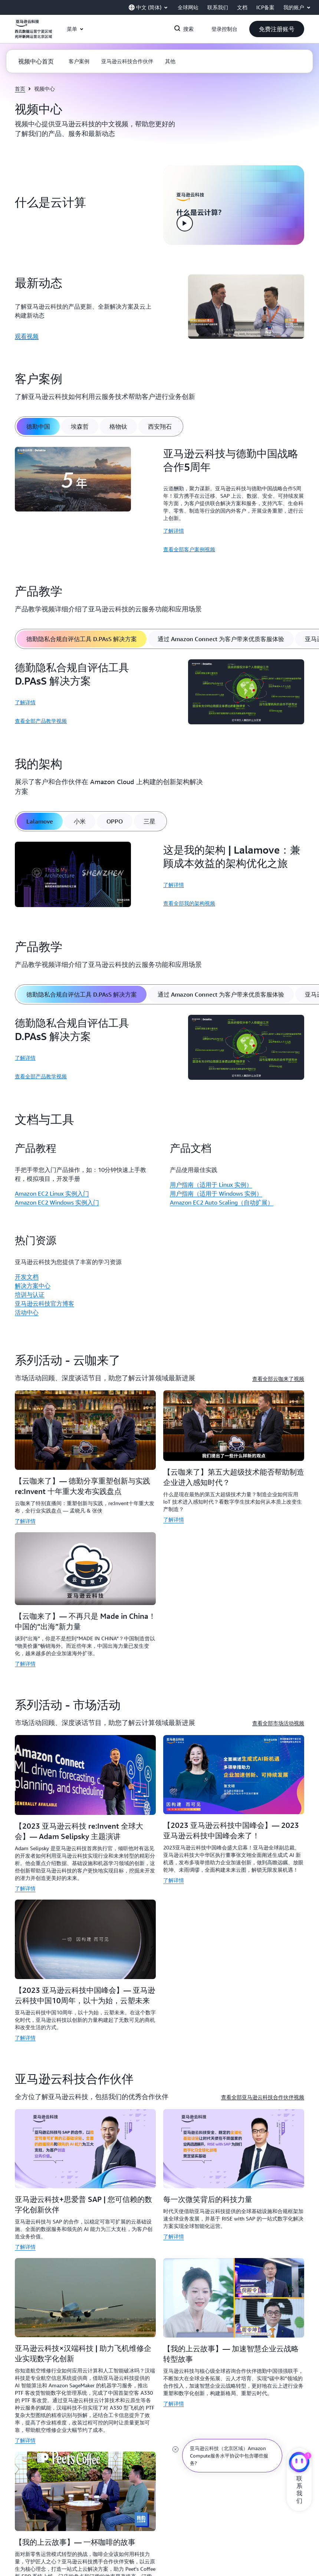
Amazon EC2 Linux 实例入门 (52, 1193)
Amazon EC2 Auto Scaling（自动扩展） (221, 1202)
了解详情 (173, 530)
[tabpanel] (159, 500)
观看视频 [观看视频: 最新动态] (27, 336)
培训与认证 (30, 1294)
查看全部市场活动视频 (278, 1723)
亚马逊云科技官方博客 (44, 1303)
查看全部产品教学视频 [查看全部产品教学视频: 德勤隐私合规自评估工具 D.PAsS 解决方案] (41, 721)
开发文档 (27, 1276)
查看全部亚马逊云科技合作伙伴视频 (262, 2097)
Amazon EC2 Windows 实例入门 (57, 1202)
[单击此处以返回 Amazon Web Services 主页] (33, 33)
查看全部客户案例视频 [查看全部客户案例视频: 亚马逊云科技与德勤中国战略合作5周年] (189, 549)
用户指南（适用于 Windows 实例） (216, 1193)
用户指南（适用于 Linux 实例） (211, 1184)
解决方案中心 (32, 1285)
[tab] (38, 426)
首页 (20, 88)
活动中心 (27, 1312)
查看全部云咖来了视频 (278, 1378)
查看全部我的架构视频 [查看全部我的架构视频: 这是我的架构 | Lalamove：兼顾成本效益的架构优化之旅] (189, 903)
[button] (276, 29)
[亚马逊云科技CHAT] (299, 2463)
